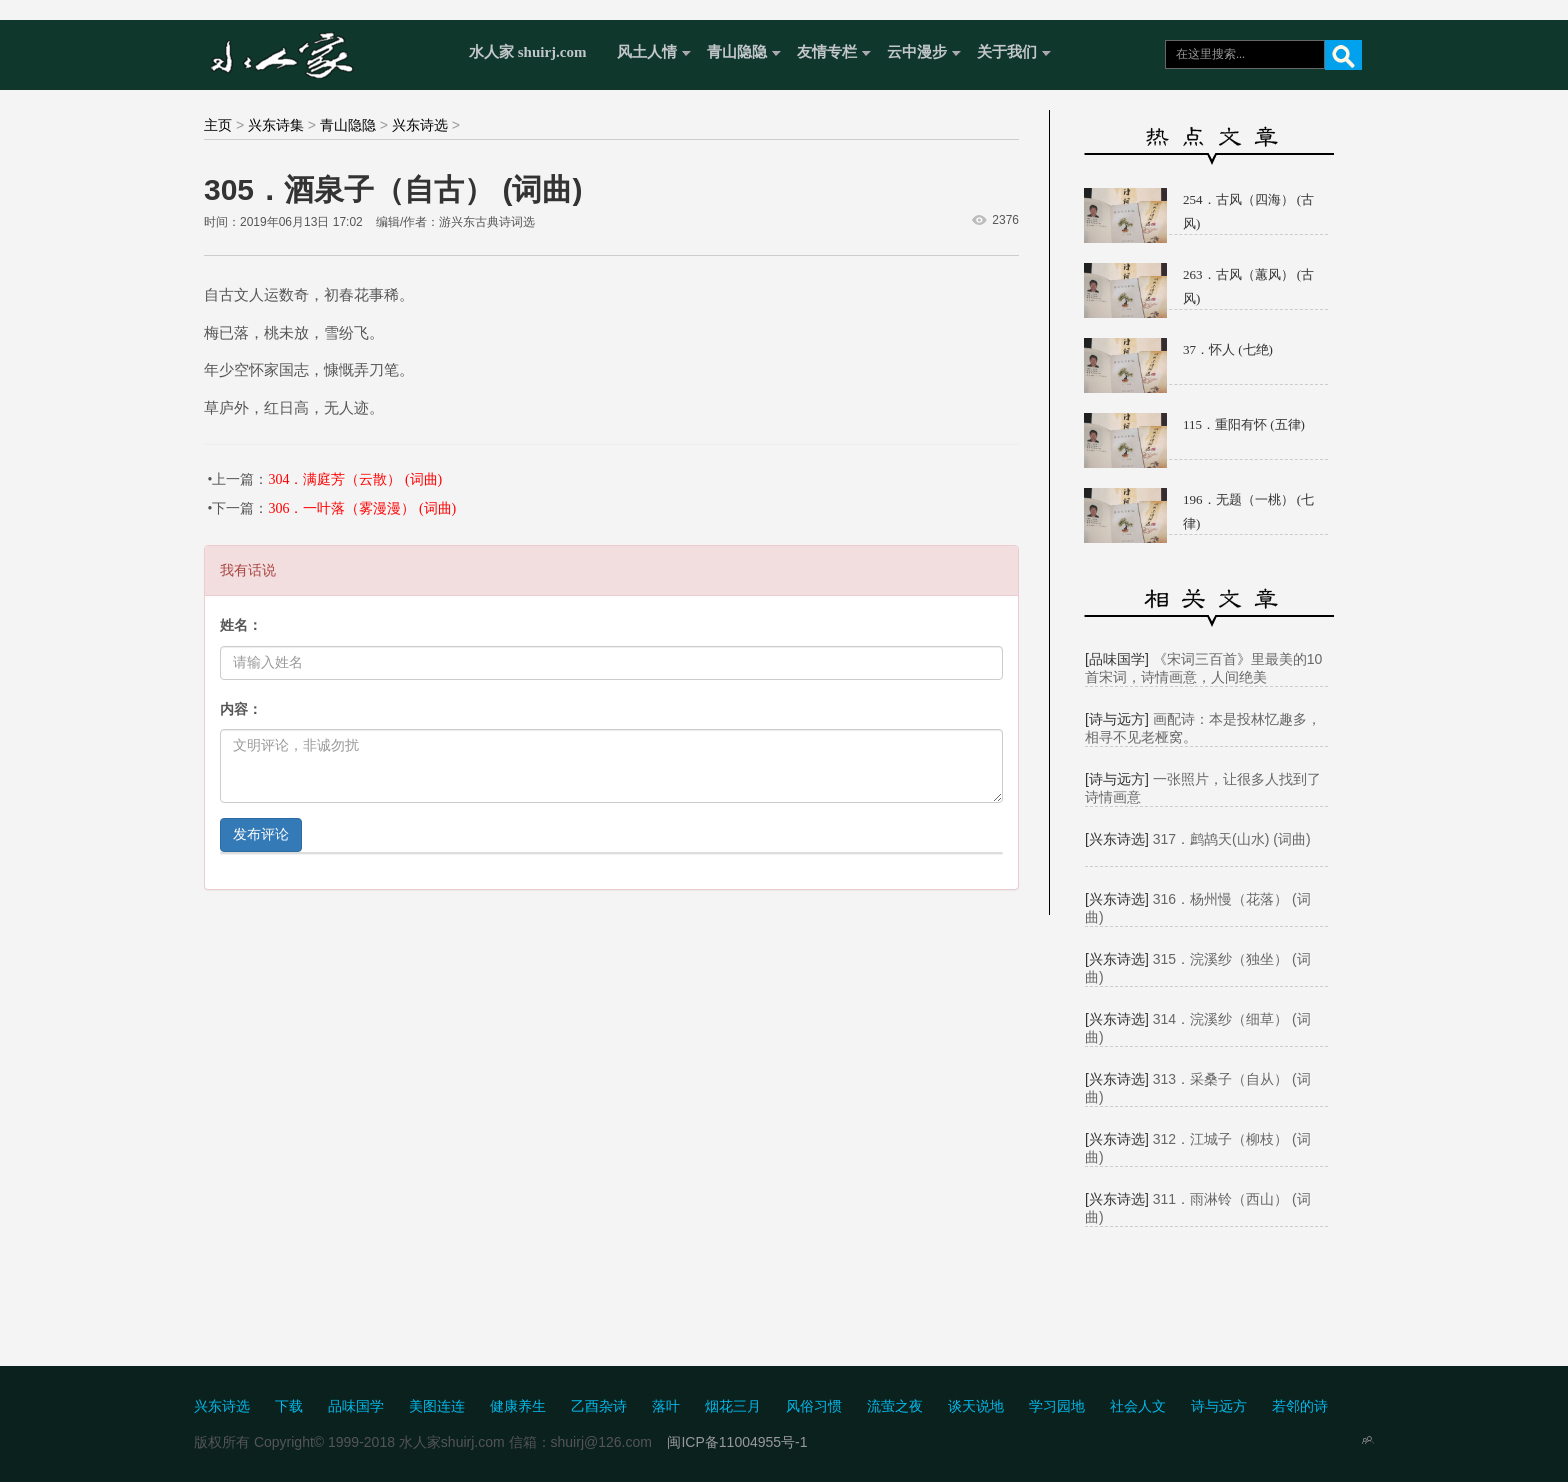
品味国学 (356, 1406)
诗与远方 (1219, 1406)
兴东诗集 (276, 125)
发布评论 (261, 834)
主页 (218, 125)
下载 (289, 1406)
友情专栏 (827, 52)
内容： (241, 709)
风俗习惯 (814, 1406)
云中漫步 (917, 52)
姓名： (241, 625)
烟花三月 (733, 1406)
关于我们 (1007, 52)
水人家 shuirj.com (528, 52)
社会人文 (1138, 1406)
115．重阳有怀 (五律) (1244, 424)
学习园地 (1057, 1406)
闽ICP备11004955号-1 (737, 1442)
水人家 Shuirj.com (326, 52)
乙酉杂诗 (599, 1406)
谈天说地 (976, 1406)
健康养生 (518, 1406)
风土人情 (647, 52)
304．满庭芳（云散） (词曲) (355, 479)
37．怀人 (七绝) (1228, 349)
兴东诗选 (420, 125)
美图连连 (437, 1406)
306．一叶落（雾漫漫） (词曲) (362, 508)
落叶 (666, 1406)
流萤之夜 (895, 1406)
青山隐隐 (737, 52)
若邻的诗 (1300, 1406)
